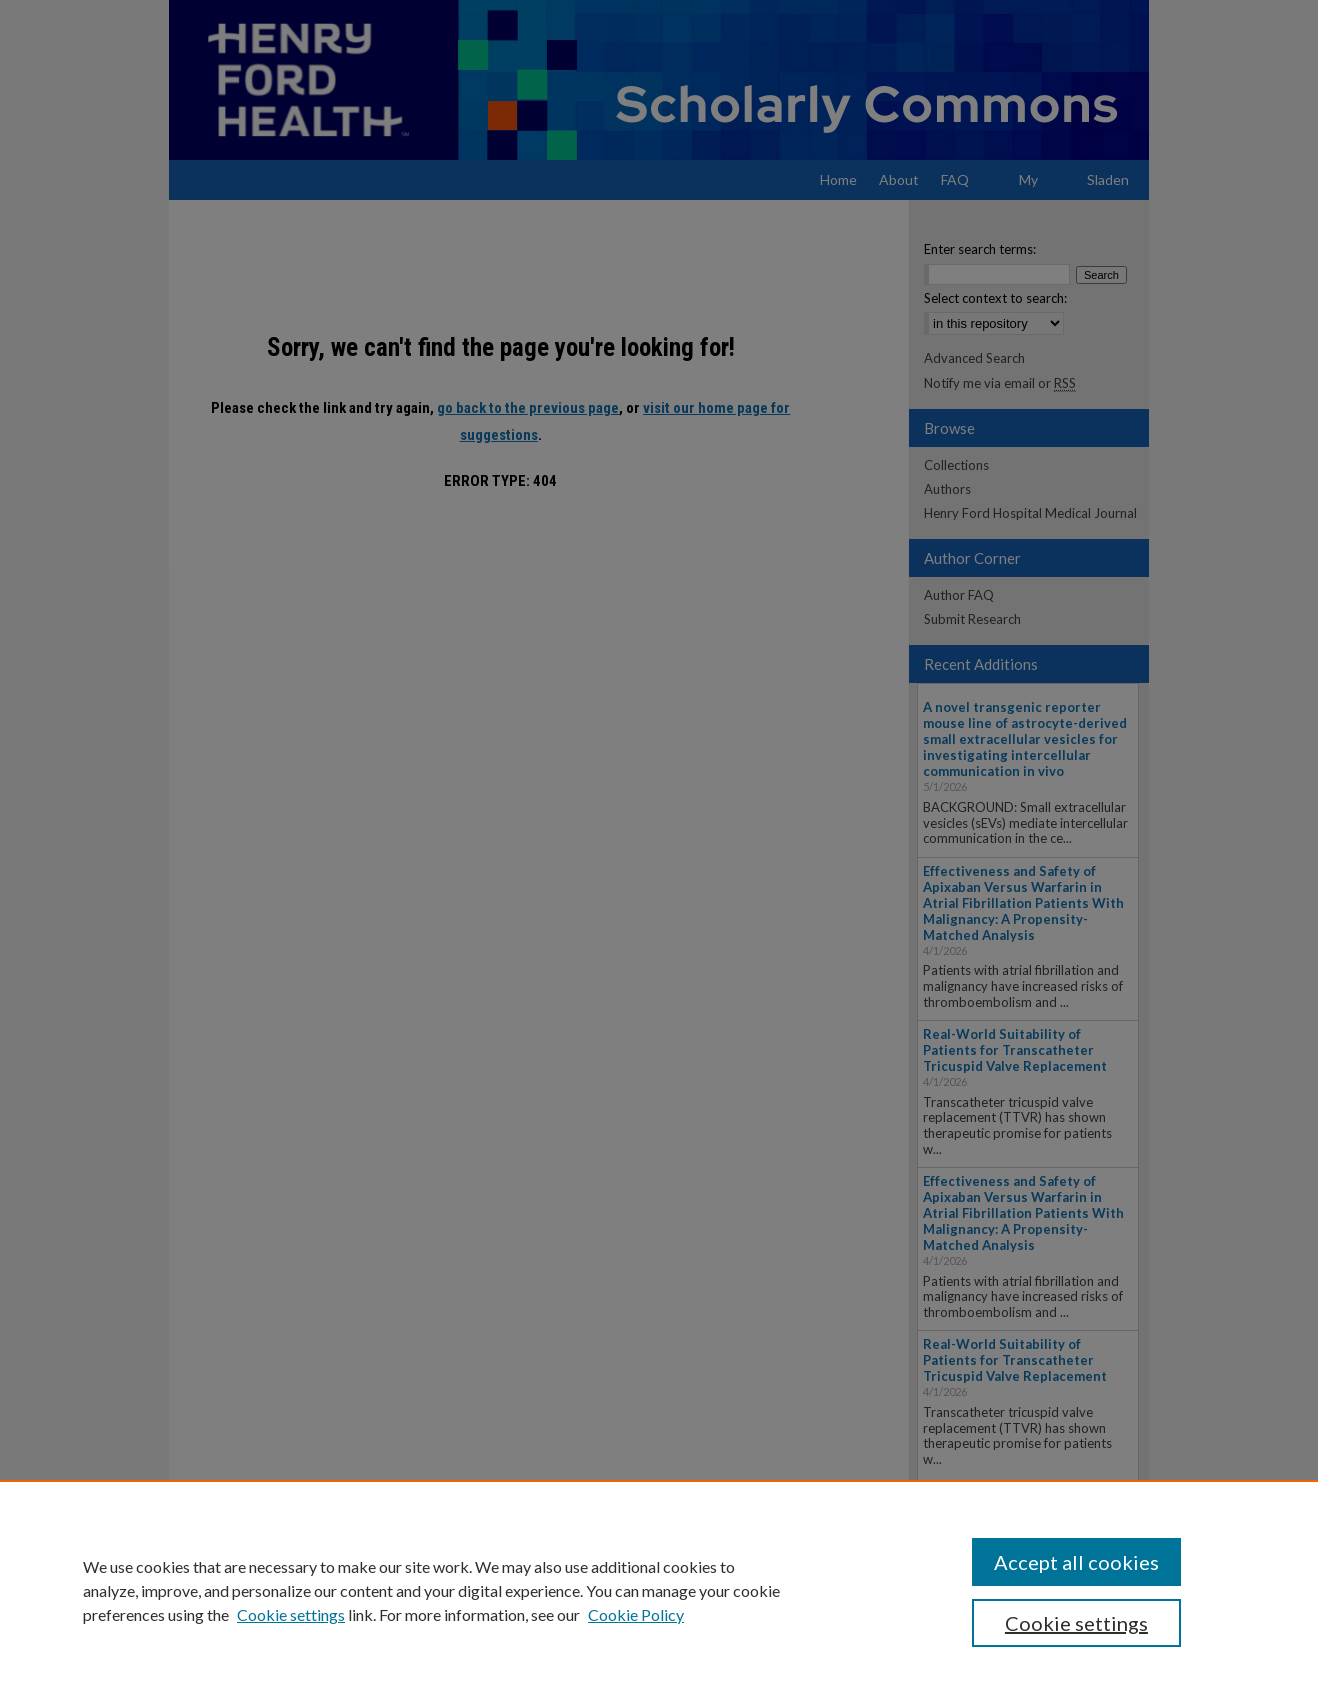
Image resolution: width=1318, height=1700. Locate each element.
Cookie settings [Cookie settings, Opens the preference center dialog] (1076, 1623)
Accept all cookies (1076, 1562)
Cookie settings (291, 1614)
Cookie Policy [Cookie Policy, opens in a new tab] (636, 1614)
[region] (659, 1590)
